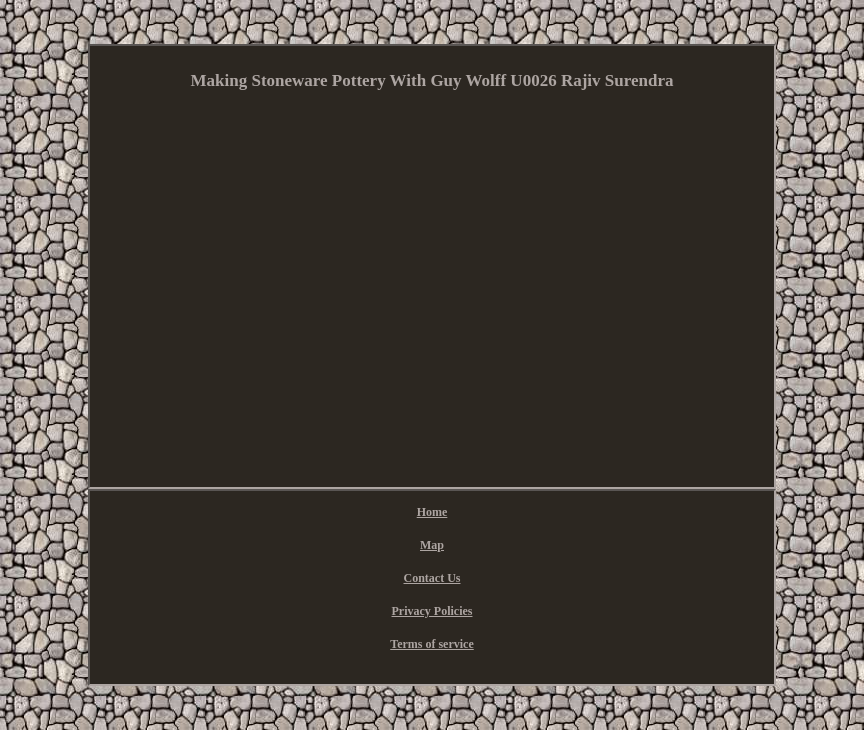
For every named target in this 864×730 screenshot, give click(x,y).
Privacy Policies (432, 611)
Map (432, 545)
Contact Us (432, 578)
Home (432, 512)
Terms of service (432, 644)
